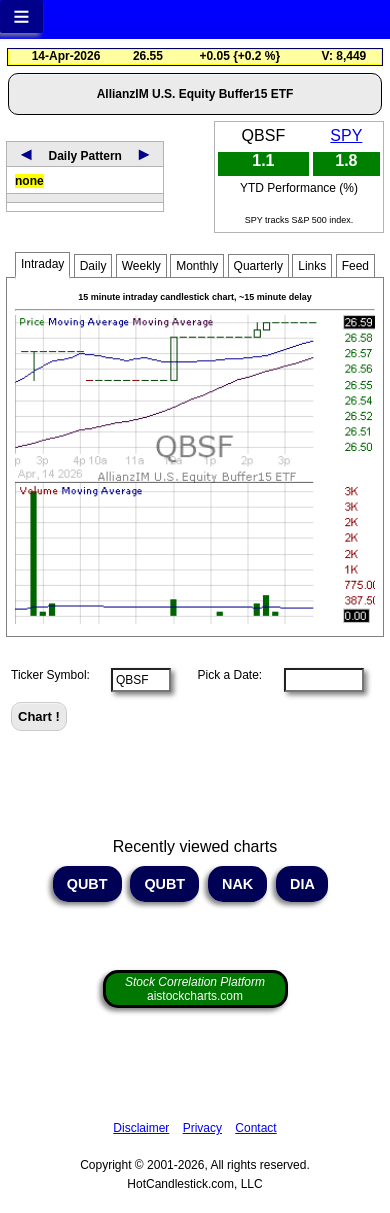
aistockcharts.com (195, 989)
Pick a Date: (223, 675)
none (29, 181)
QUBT (87, 884)
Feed (355, 266)
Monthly (197, 266)
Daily (93, 266)
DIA (302, 884)
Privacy (202, 1128)
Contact (255, 1128)
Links (312, 266)
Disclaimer (141, 1128)
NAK (237, 884)
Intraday (42, 264)
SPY (346, 135)
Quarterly (258, 266)
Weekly (141, 266)
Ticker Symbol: (50, 675)
